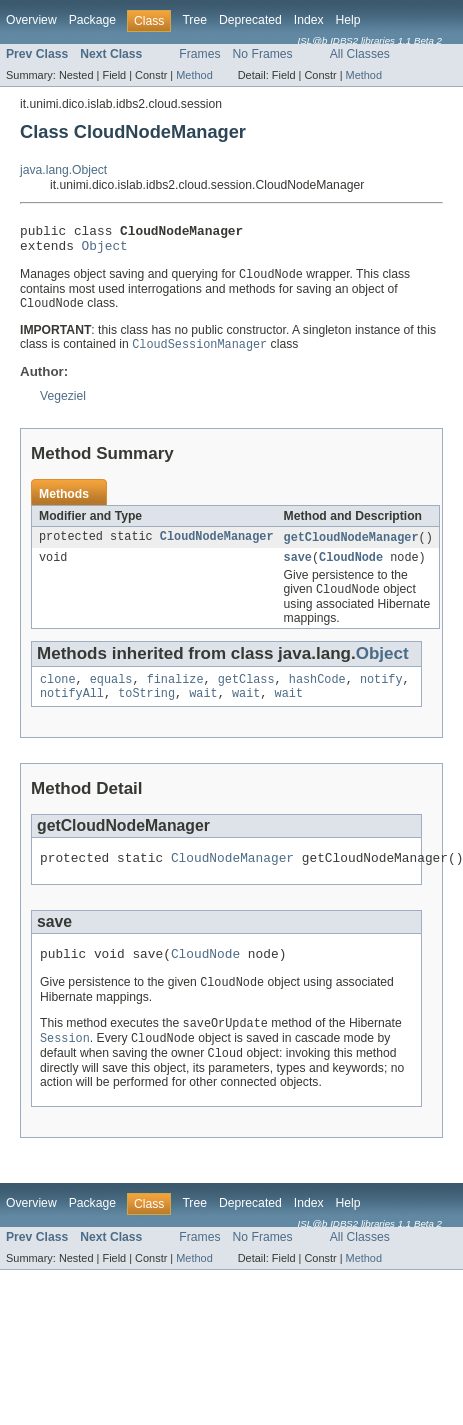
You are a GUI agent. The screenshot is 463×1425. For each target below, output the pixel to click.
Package (92, 20)
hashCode (317, 694)
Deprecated (250, 20)
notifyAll (72, 710)
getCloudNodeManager (351, 547)
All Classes (360, 54)
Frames (199, 54)
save (298, 569)
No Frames (263, 54)
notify (381, 694)
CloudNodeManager (217, 547)
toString (146, 710)
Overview (31, 20)
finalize (175, 694)
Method (194, 75)
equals (111, 694)
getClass (246, 694)
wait (203, 710)
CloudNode (351, 569)
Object (105, 251)
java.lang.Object (63, 170)
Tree (194, 20)
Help (348, 20)
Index (309, 20)
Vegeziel (63, 405)
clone (58, 694)
